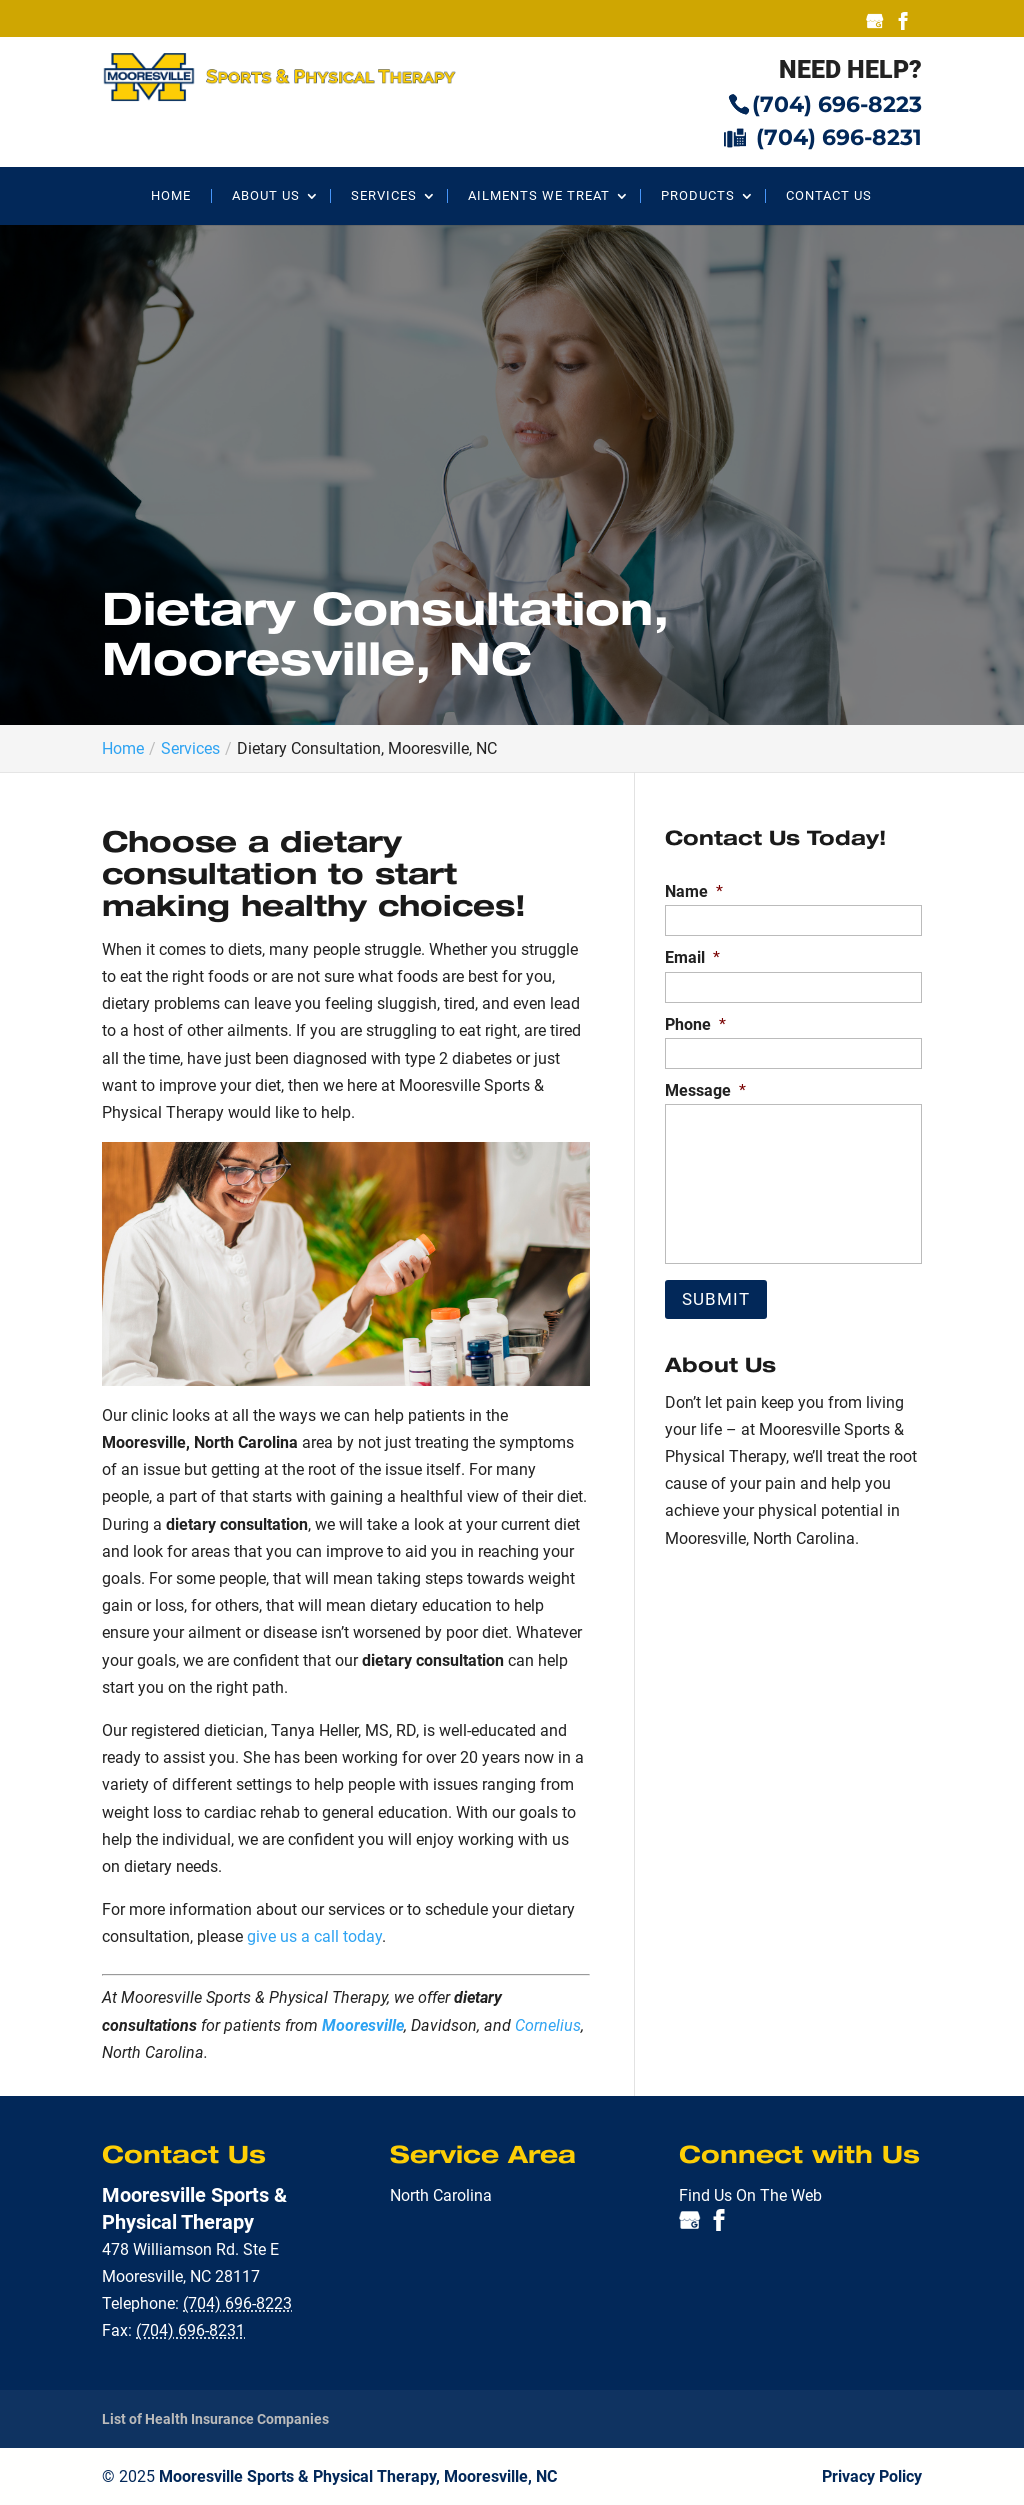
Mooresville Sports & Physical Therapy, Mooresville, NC (358, 2476)
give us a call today (314, 1936)
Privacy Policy (872, 2476)
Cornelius (548, 2025)
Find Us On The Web (750, 2195)
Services (384, 196)
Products (698, 196)
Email (692, 957)
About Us (266, 196)
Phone (695, 1024)
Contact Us (829, 196)
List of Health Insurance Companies (215, 2419)
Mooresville (363, 2025)
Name (694, 891)
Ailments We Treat (539, 196)
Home (171, 196)
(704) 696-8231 (823, 136)
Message (705, 1090)
